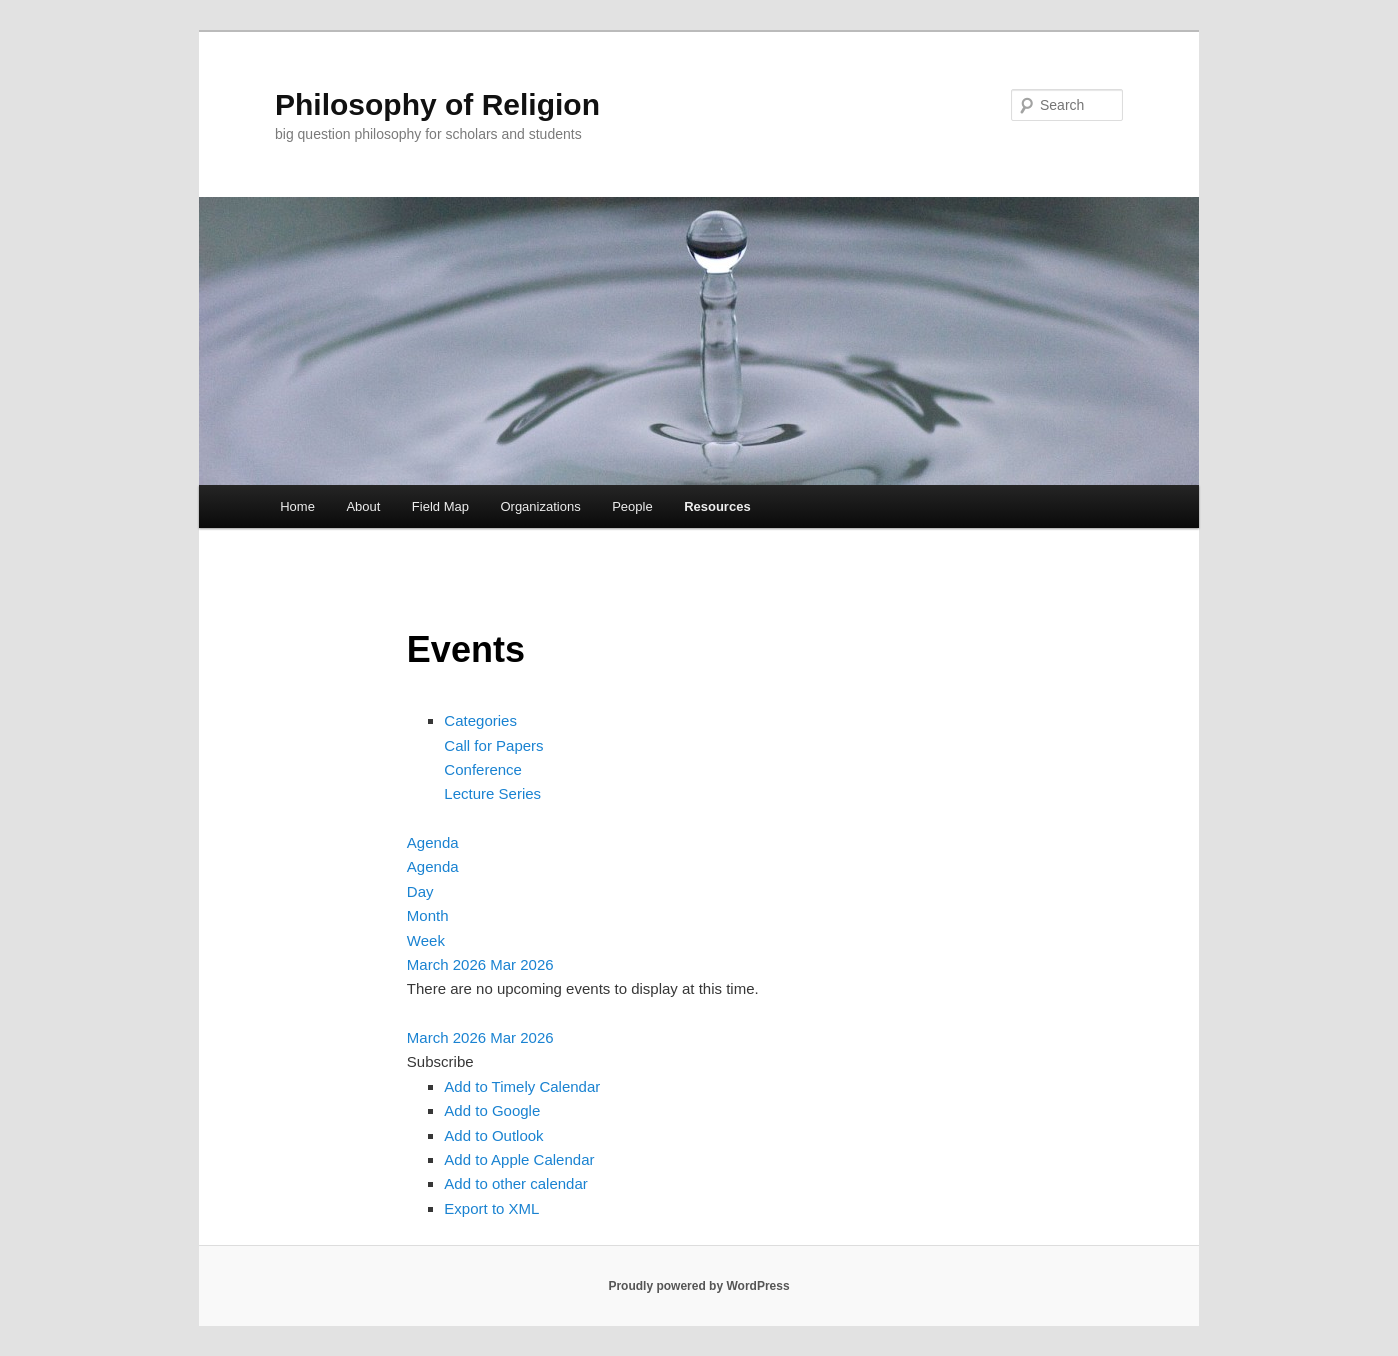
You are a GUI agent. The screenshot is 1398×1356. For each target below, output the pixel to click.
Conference (483, 769)
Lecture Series (492, 793)
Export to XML (491, 1208)
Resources (717, 506)
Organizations (540, 506)
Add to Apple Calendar (519, 1159)
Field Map (440, 506)
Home (297, 506)
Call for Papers (493, 745)
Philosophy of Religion (437, 104)
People (632, 506)
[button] (440, 1061)
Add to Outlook (493, 1135)
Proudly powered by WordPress (698, 1286)
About (363, 506)
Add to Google (492, 1110)
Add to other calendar (515, 1183)
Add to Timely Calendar (522, 1086)
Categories (480, 720)
